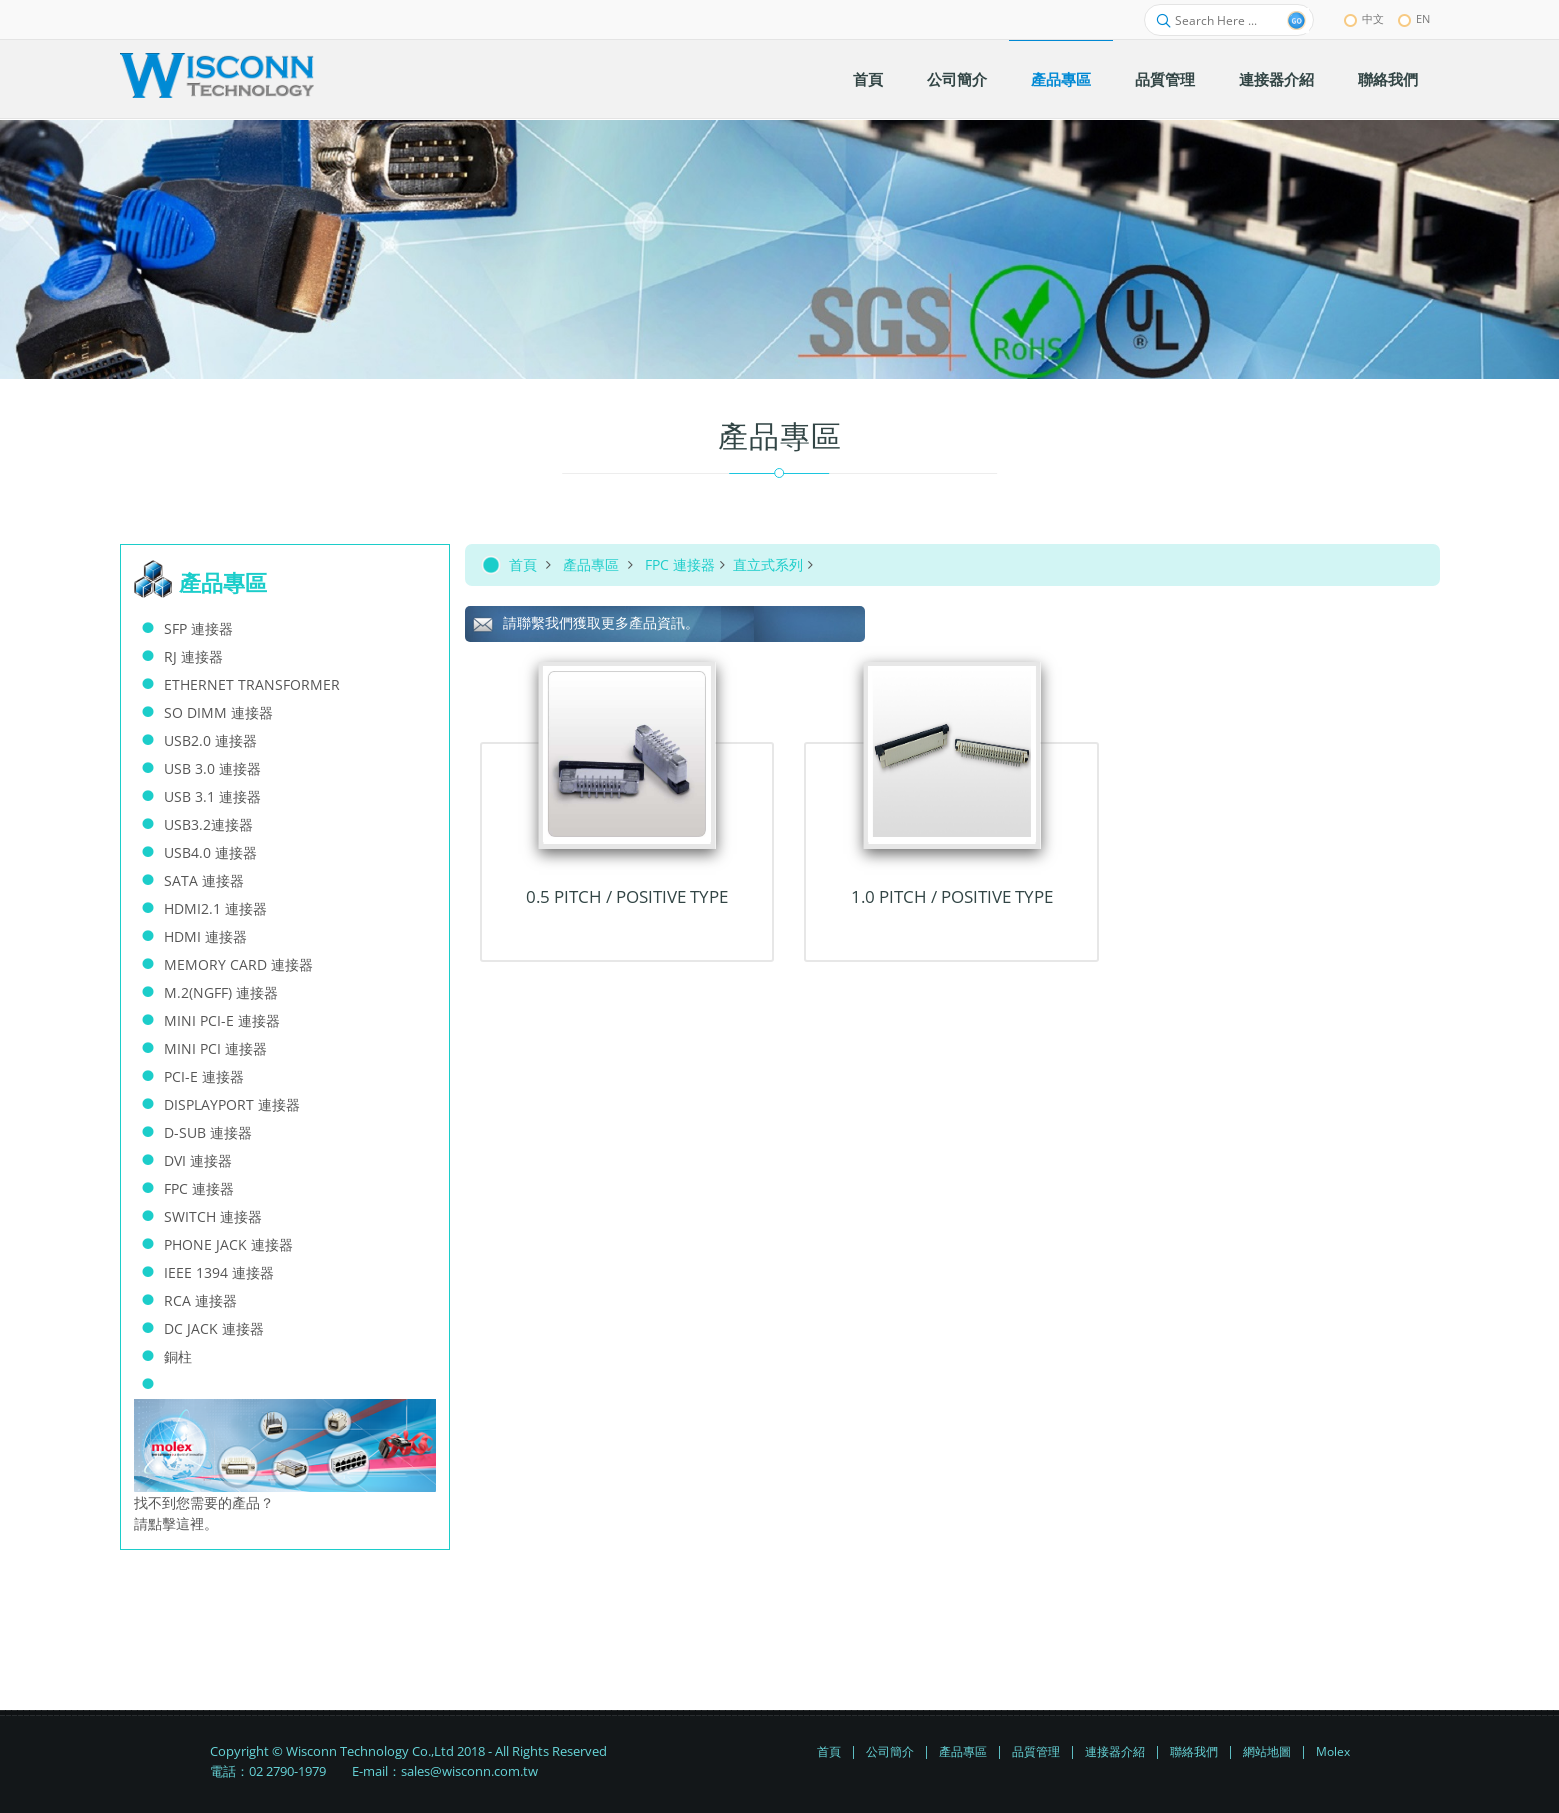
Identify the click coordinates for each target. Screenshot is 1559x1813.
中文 (1364, 18)
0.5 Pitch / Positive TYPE (627, 896)
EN (1414, 18)
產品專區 (591, 564)
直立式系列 (768, 564)
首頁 (523, 564)
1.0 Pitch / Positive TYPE (952, 896)
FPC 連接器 (680, 564)
